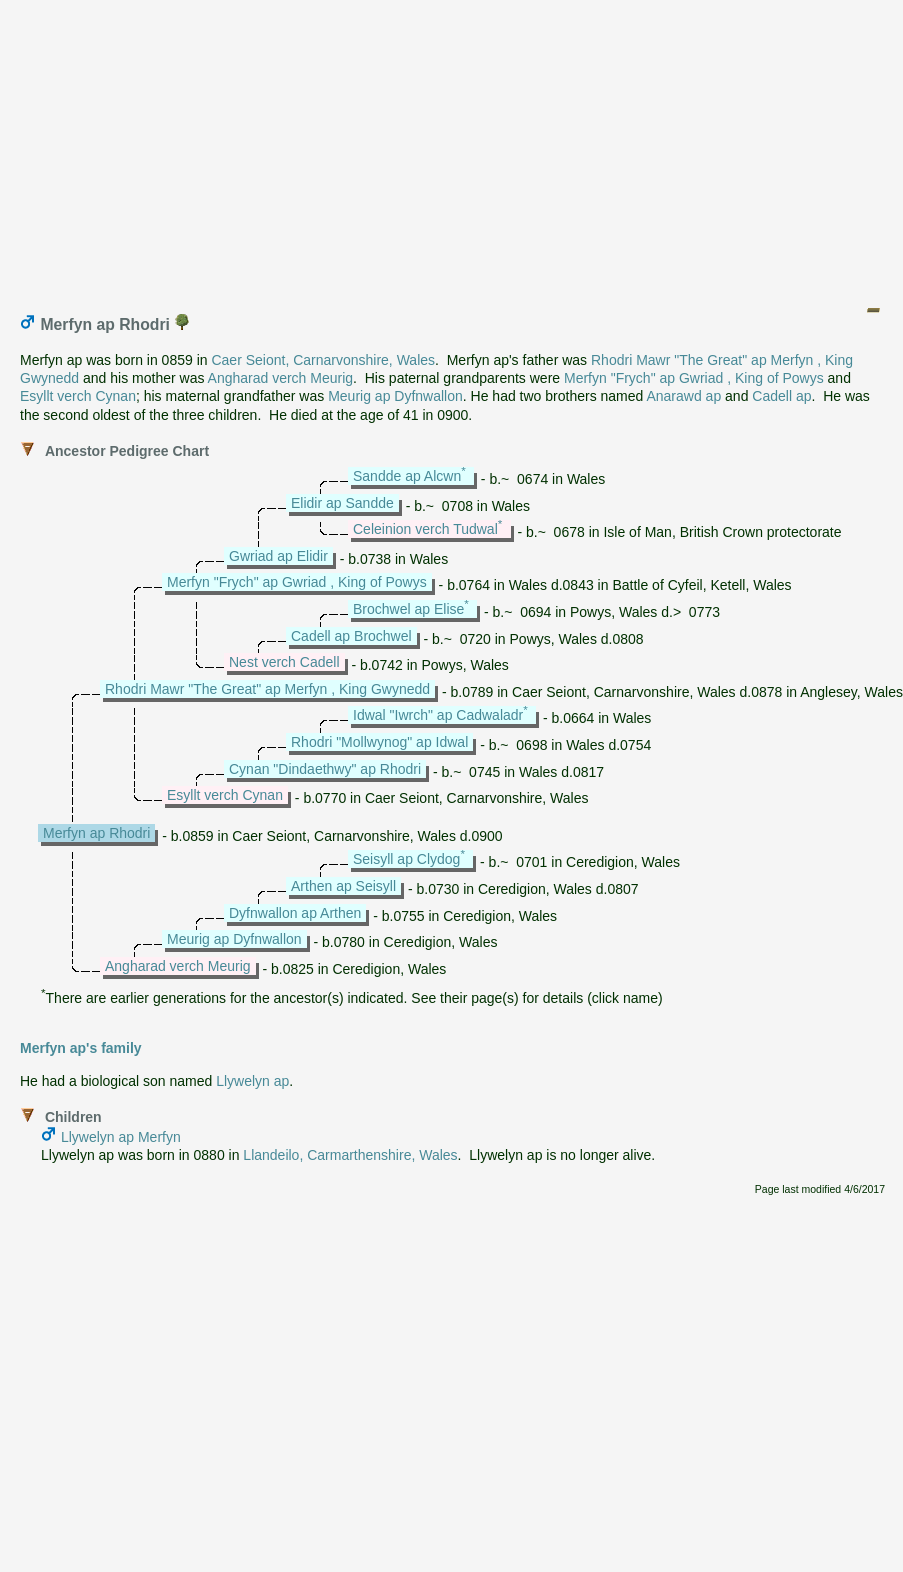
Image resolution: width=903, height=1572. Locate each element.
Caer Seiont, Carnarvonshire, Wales (323, 360)
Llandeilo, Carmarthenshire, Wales (350, 1155)
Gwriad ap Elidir (278, 556)
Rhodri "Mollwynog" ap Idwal (379, 742)
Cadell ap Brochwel (351, 636)
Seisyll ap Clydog (406, 859)
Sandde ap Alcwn (407, 476)
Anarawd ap (683, 396)
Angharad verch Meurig (281, 378)
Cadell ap (781, 396)
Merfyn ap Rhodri (96, 833)
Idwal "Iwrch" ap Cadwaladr (438, 715)
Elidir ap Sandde (342, 503)
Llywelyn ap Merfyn (121, 1137)
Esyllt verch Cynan (78, 396)
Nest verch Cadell (284, 662)
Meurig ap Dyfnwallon (395, 396)
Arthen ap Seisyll (343, 886)
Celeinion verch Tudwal (425, 529)
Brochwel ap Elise (408, 609)
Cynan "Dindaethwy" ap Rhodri (325, 769)
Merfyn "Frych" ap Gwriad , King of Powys (694, 378)
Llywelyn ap (252, 1081)
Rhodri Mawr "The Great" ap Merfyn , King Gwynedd (267, 689)
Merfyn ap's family (81, 1048)
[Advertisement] (453, 148)
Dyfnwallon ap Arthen (295, 913)
